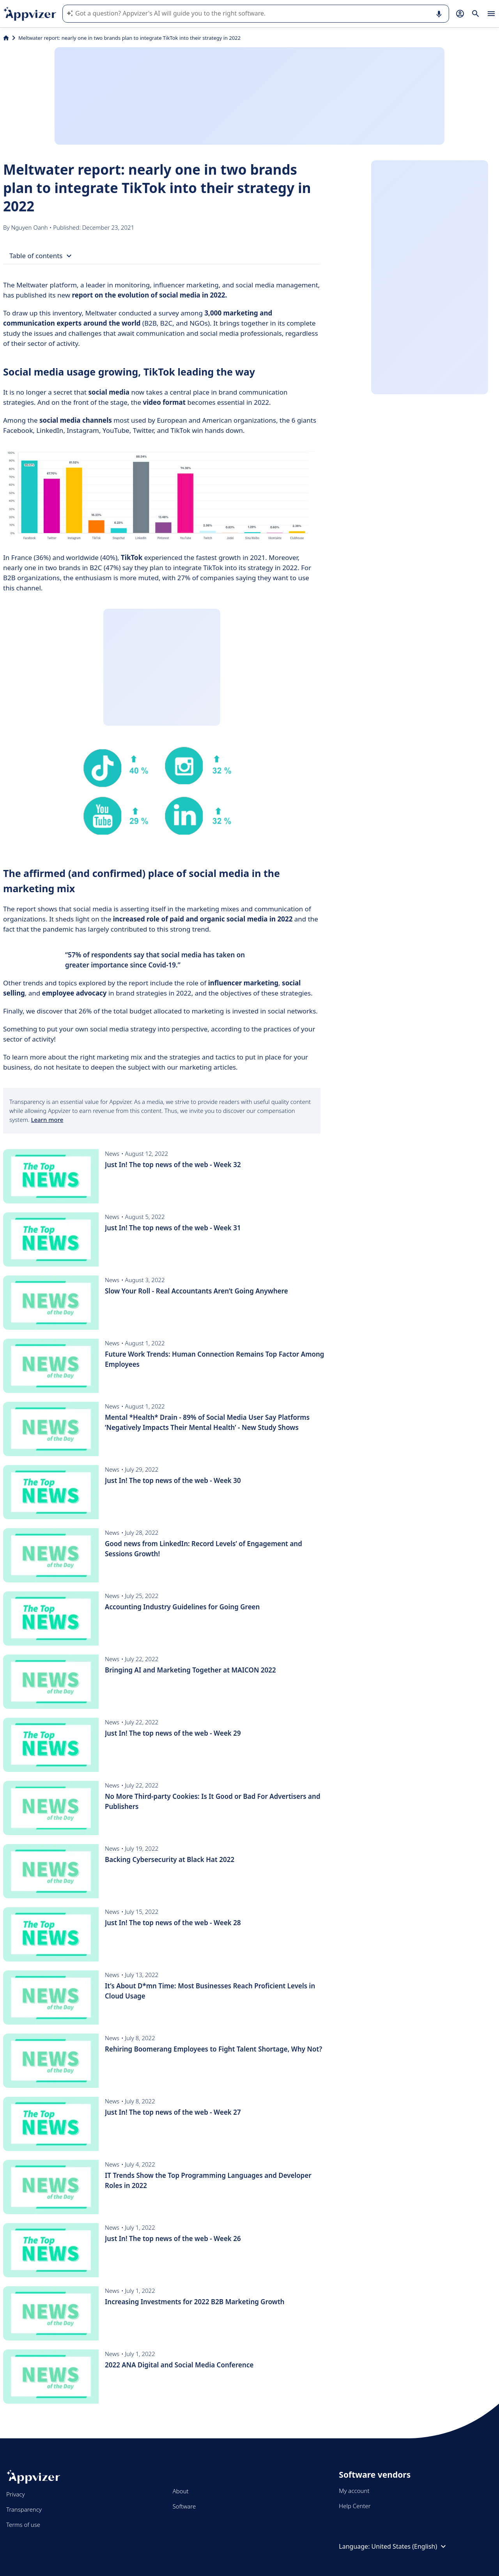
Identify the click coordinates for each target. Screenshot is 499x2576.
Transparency (24, 2509)
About (181, 2491)
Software (184, 2506)
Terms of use (23, 2524)
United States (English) (410, 2546)
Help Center (354, 2506)
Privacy (15, 2494)
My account (354, 2491)
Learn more (47, 1119)
